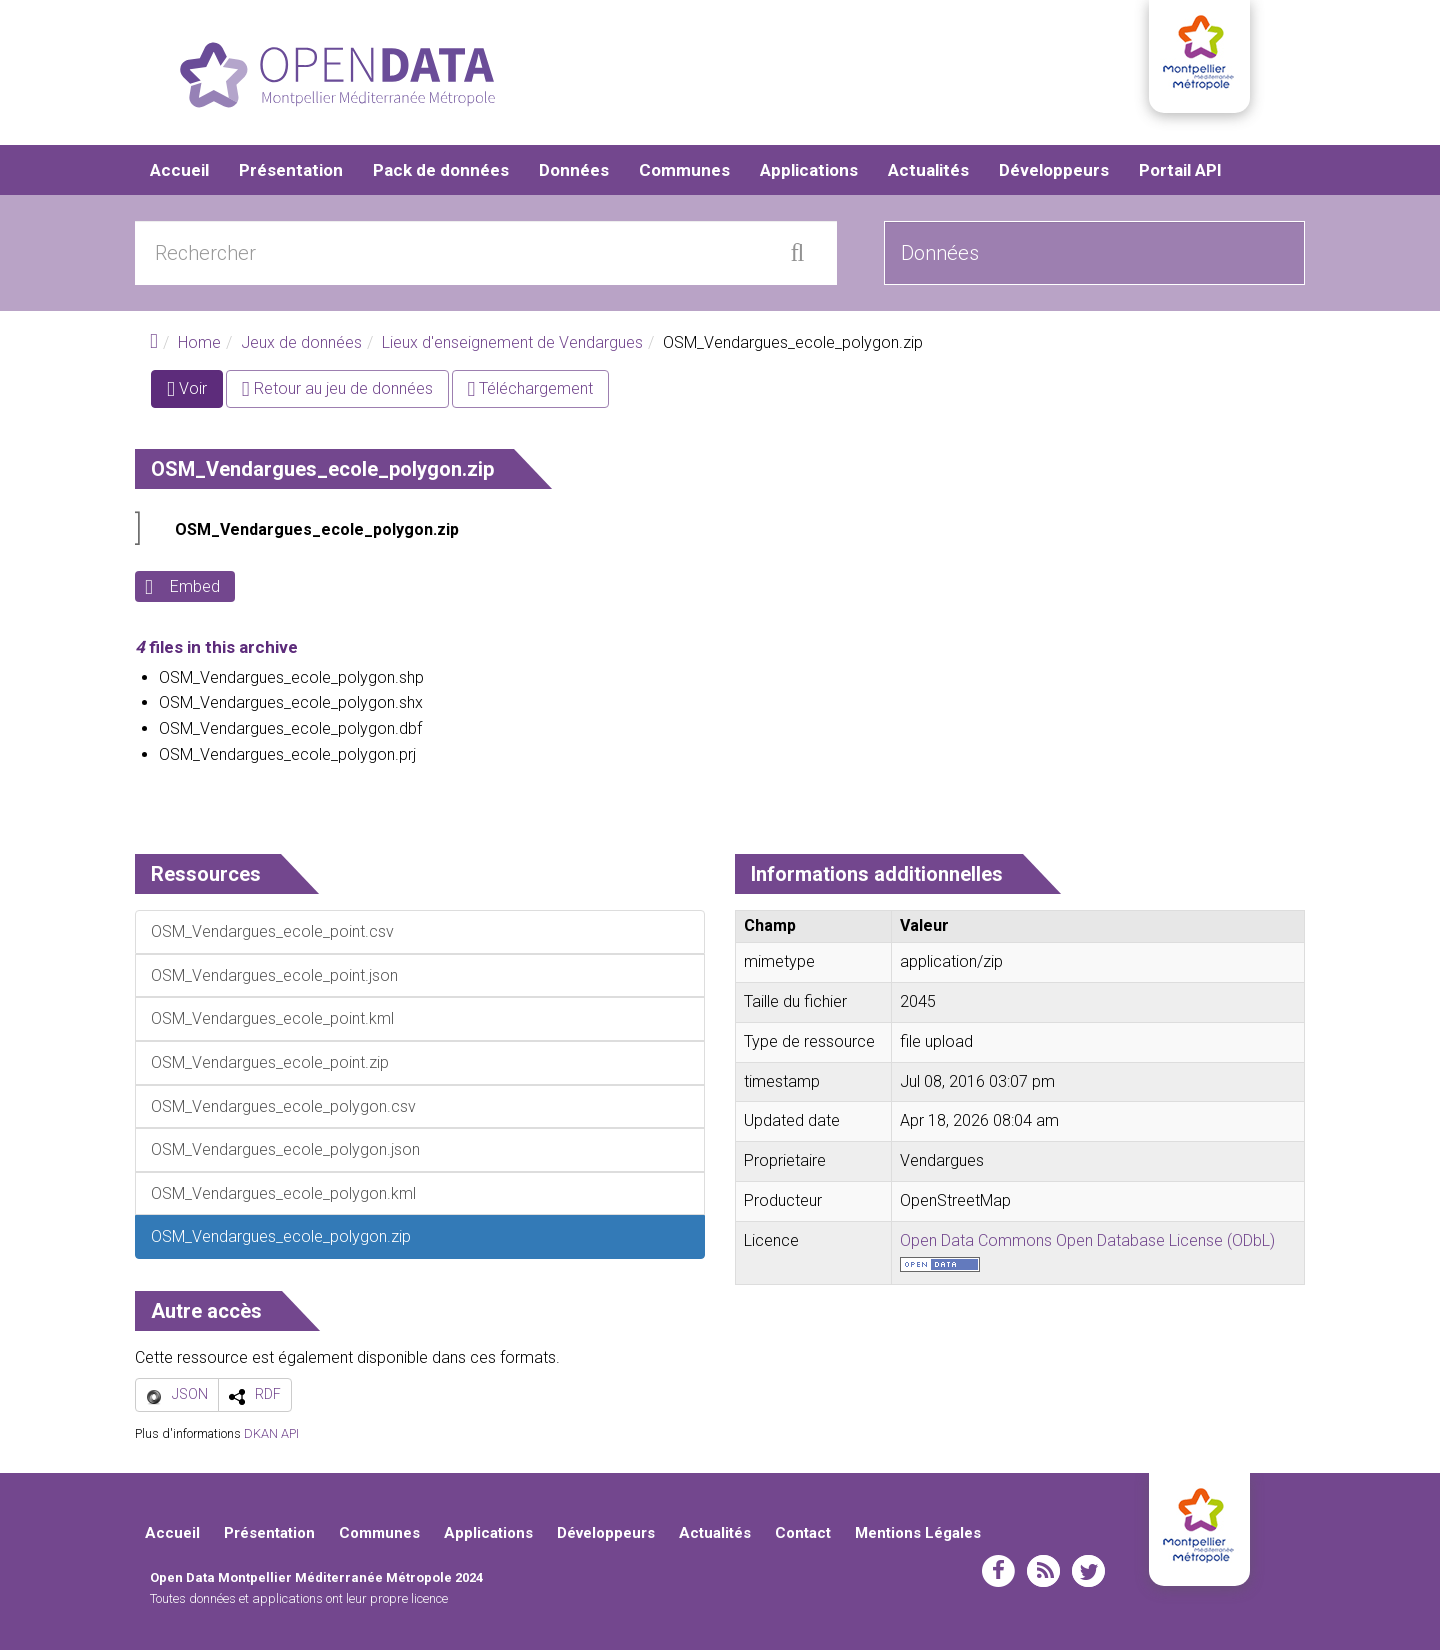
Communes (684, 170)
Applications (809, 170)
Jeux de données (301, 342)
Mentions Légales (918, 1533)
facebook (998, 1571)
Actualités (928, 170)
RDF (268, 1394)
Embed (195, 586)
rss (1043, 1571)
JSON (190, 1394)
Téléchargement (531, 388)
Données (574, 170)
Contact (803, 1533)
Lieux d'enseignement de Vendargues (512, 342)
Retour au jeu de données (337, 388)
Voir (195, 392)
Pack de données (441, 170)
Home (199, 342)
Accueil (179, 170)
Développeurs (1054, 170)
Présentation (291, 170)
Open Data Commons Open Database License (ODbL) (1087, 1240)
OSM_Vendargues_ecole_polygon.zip (317, 529)
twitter (1088, 1571)
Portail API (1180, 170)
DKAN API (271, 1433)
